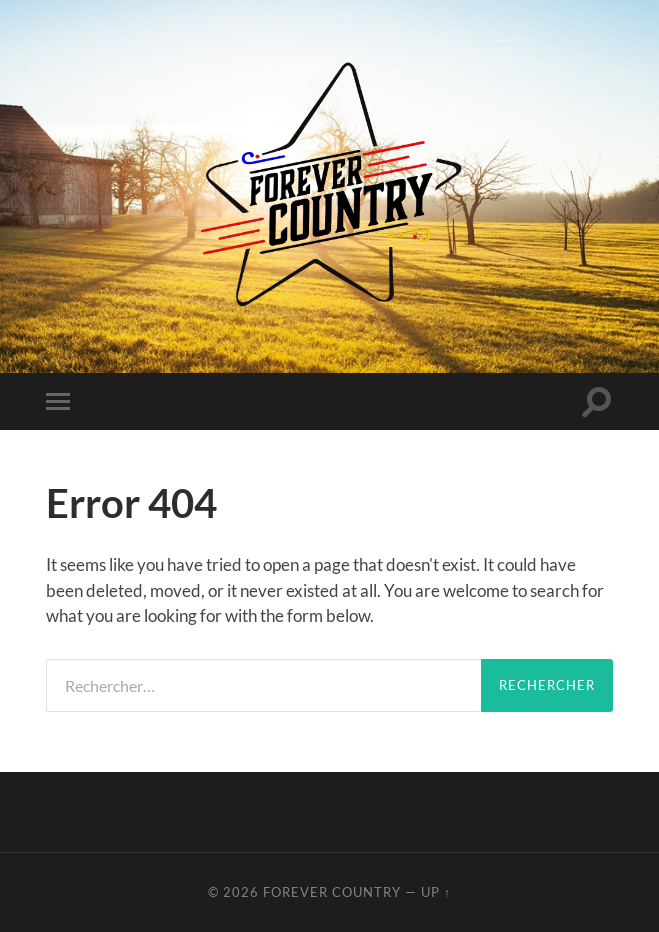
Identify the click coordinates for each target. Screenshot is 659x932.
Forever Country (332, 892)
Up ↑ (436, 892)
